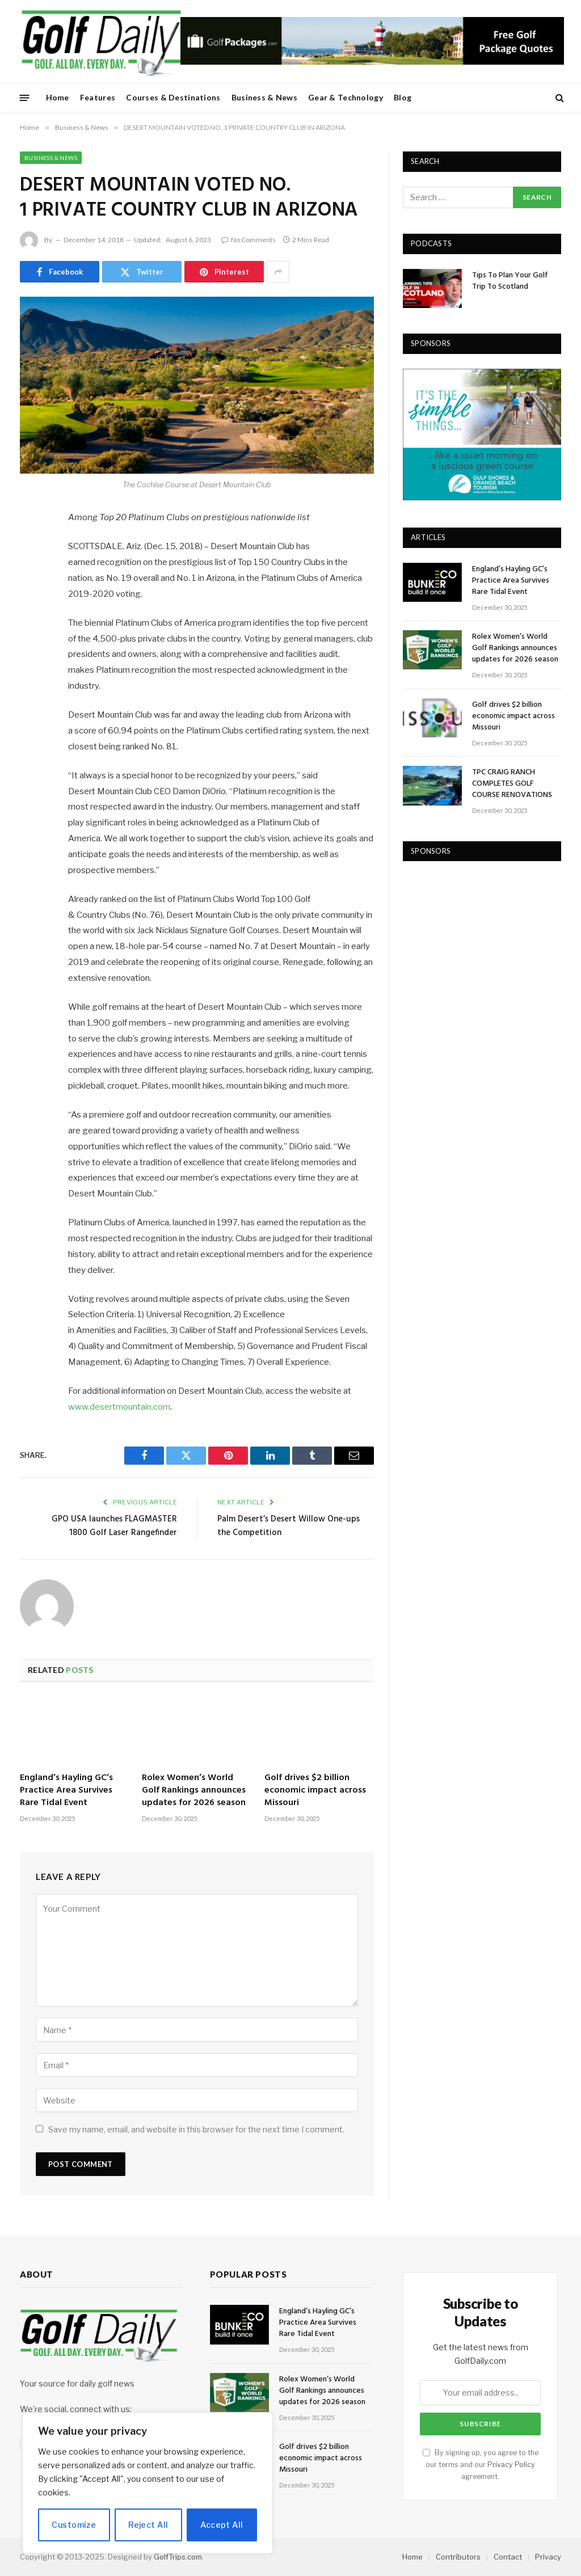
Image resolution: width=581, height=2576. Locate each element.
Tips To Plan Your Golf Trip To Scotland (510, 281)
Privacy (548, 2556)
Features (97, 97)
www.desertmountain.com (119, 1407)
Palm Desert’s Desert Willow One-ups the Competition (288, 1526)
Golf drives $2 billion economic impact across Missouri (315, 1790)
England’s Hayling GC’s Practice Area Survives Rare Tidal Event (66, 1790)
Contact (508, 2556)
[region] (147, 2483)
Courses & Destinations (173, 97)
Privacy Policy (511, 2464)
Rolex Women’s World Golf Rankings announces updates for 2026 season (194, 1790)
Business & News (264, 97)
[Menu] (25, 97)
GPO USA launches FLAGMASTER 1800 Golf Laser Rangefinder (114, 1526)
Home (57, 97)
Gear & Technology (345, 97)
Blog (402, 97)
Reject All (148, 2524)
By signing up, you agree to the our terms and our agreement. (480, 2464)
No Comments (248, 239)
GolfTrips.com (178, 2556)
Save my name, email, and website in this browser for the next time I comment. (196, 2129)
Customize (74, 2524)
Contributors (458, 2556)
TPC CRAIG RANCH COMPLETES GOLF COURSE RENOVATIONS (512, 784)
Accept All (221, 2524)
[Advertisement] (488, 947)
